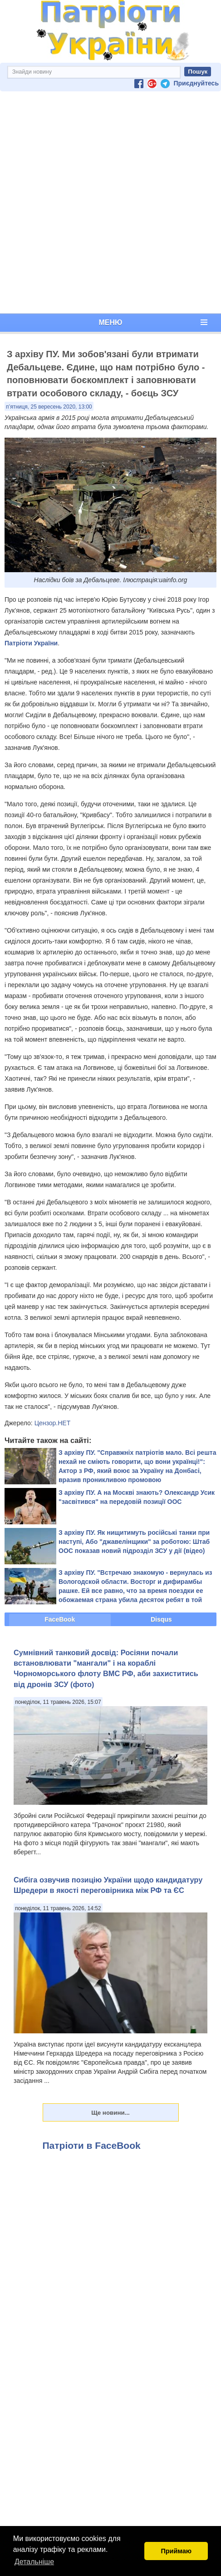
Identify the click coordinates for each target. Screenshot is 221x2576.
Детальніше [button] (34, 2562)
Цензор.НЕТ (52, 1423)
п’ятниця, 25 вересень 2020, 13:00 (49, 407)
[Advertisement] (108, 202)
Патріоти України (31, 643)
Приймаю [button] (176, 2551)
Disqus (161, 1619)
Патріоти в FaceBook (92, 2145)
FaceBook (59, 1619)
